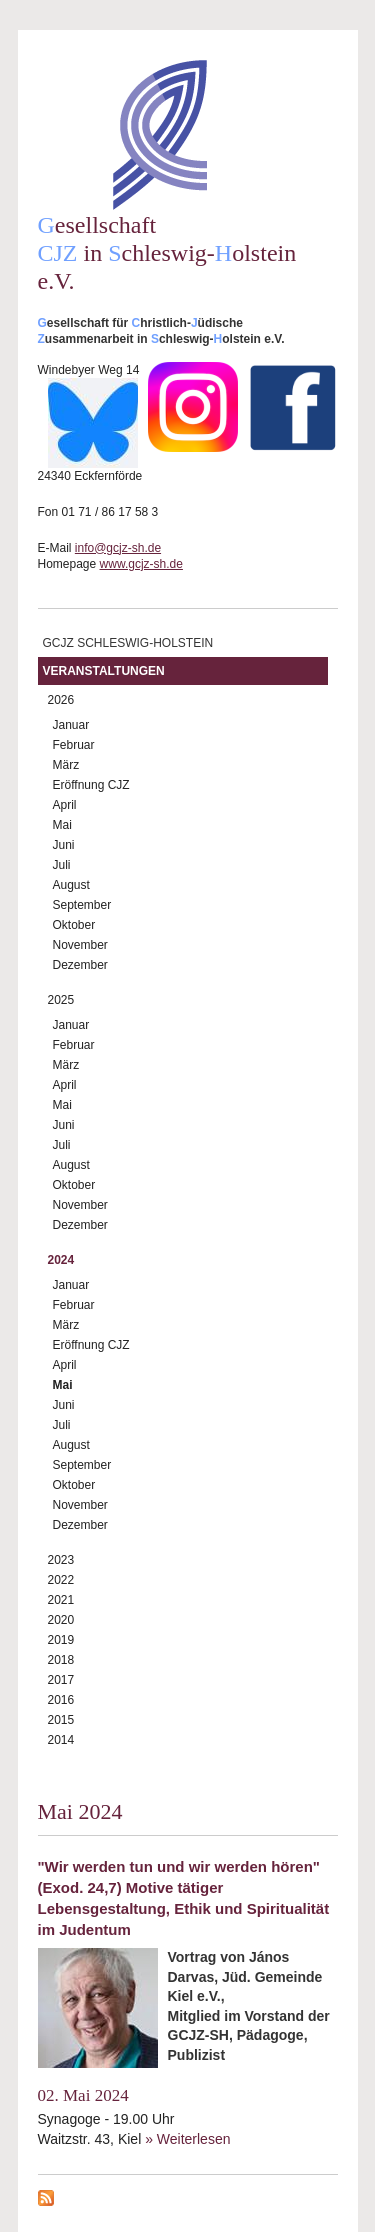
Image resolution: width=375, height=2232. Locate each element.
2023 (61, 1560)
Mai (62, 825)
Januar (71, 725)
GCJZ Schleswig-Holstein (128, 643)
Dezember (80, 965)
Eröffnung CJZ (91, 785)
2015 (61, 1720)
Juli (62, 865)
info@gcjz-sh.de (118, 548)
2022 (61, 1580)
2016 (61, 1700)
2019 (61, 1640)
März (66, 765)
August (71, 885)
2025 (61, 1000)
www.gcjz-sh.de (141, 564)
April (65, 805)
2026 (61, 700)
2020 (61, 1620)
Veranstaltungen (104, 671)
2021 (61, 1600)
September (82, 905)
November (80, 945)
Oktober (74, 925)
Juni (64, 845)
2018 (61, 1660)
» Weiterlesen (187, 2139)
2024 (61, 1260)
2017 (61, 1680)
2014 (61, 1740)
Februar (74, 745)
